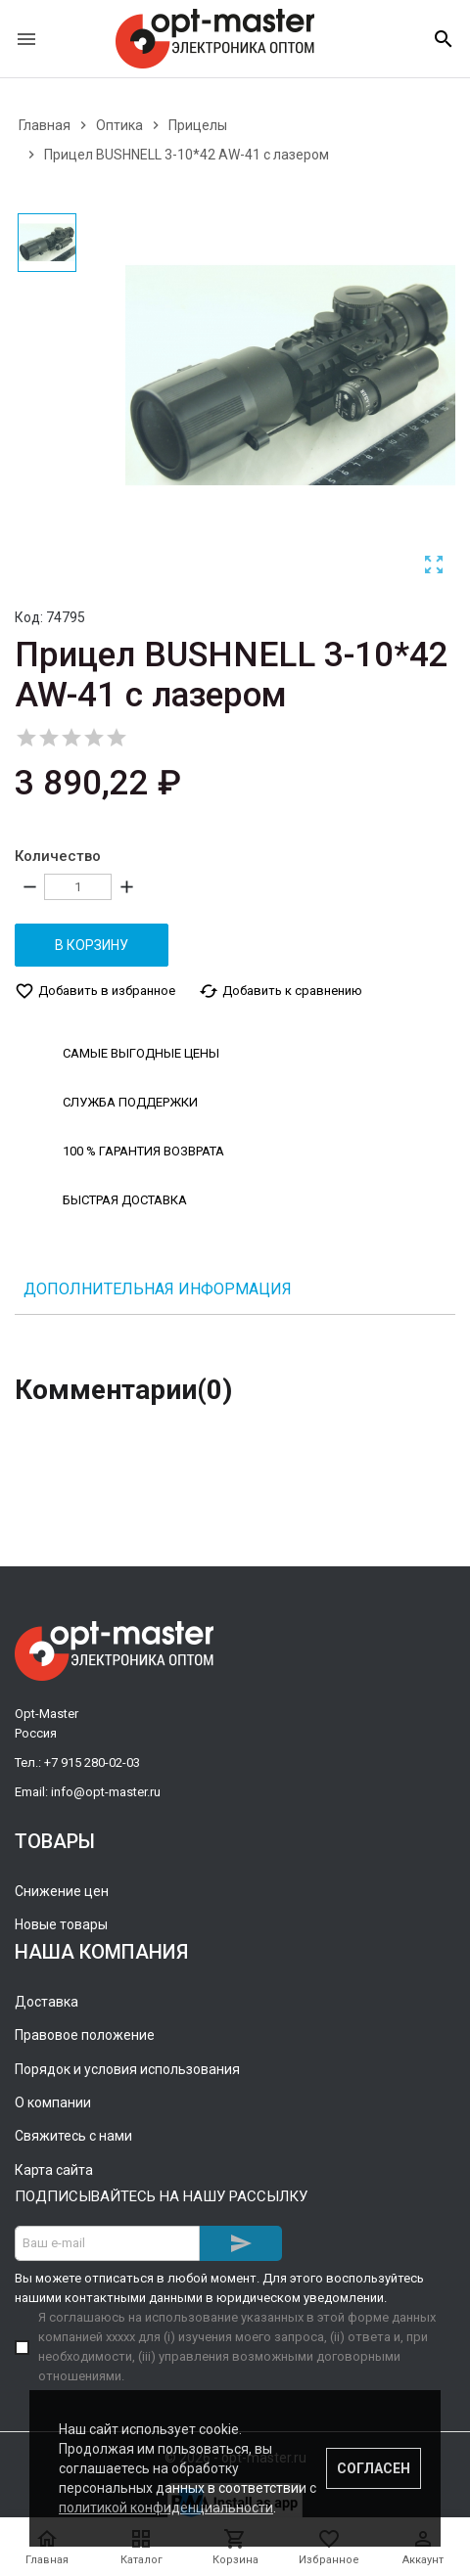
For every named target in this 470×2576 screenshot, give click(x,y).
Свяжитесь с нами (73, 2135)
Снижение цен (62, 1890)
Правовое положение (85, 2034)
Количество (58, 856)
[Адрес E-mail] (107, 2242)
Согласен (373, 2468)
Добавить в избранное (95, 990)
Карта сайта (54, 2169)
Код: (29, 617)
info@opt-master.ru (106, 1791)
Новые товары (61, 1924)
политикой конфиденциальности (166, 2507)
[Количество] (78, 887)
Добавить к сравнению (280, 990)
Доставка (46, 2001)
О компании (53, 2101)
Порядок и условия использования (127, 2068)
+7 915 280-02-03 (92, 1761)
